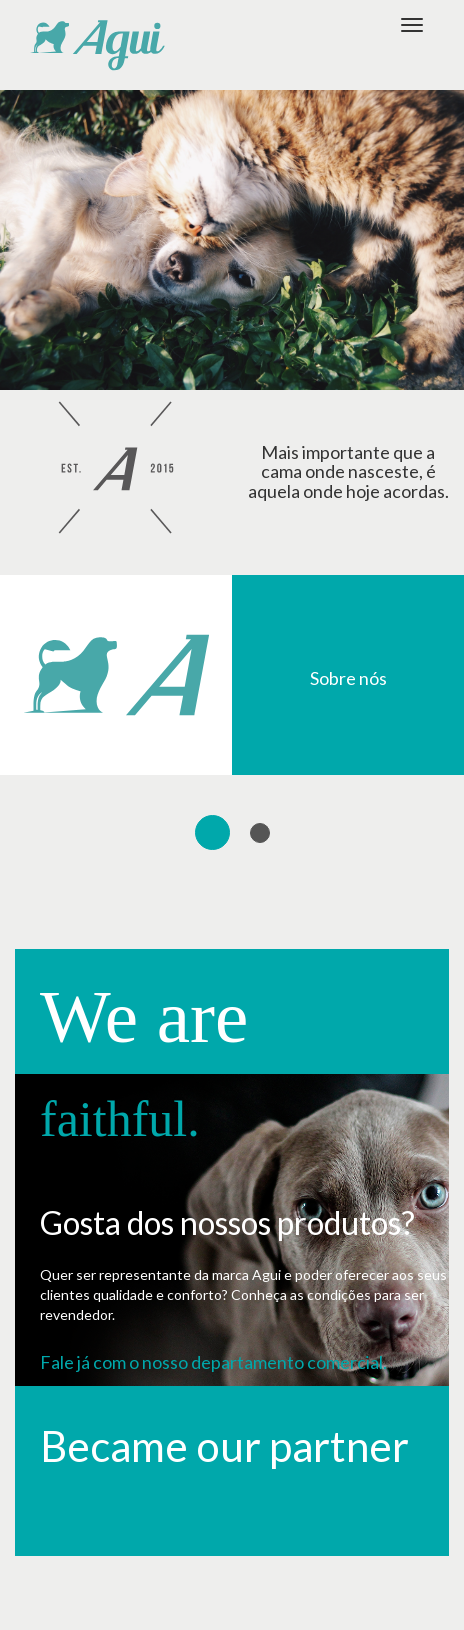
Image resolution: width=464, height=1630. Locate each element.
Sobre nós (348, 678)
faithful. (120, 1119)
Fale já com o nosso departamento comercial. (213, 1362)
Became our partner (224, 1446)
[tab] (212, 832)
